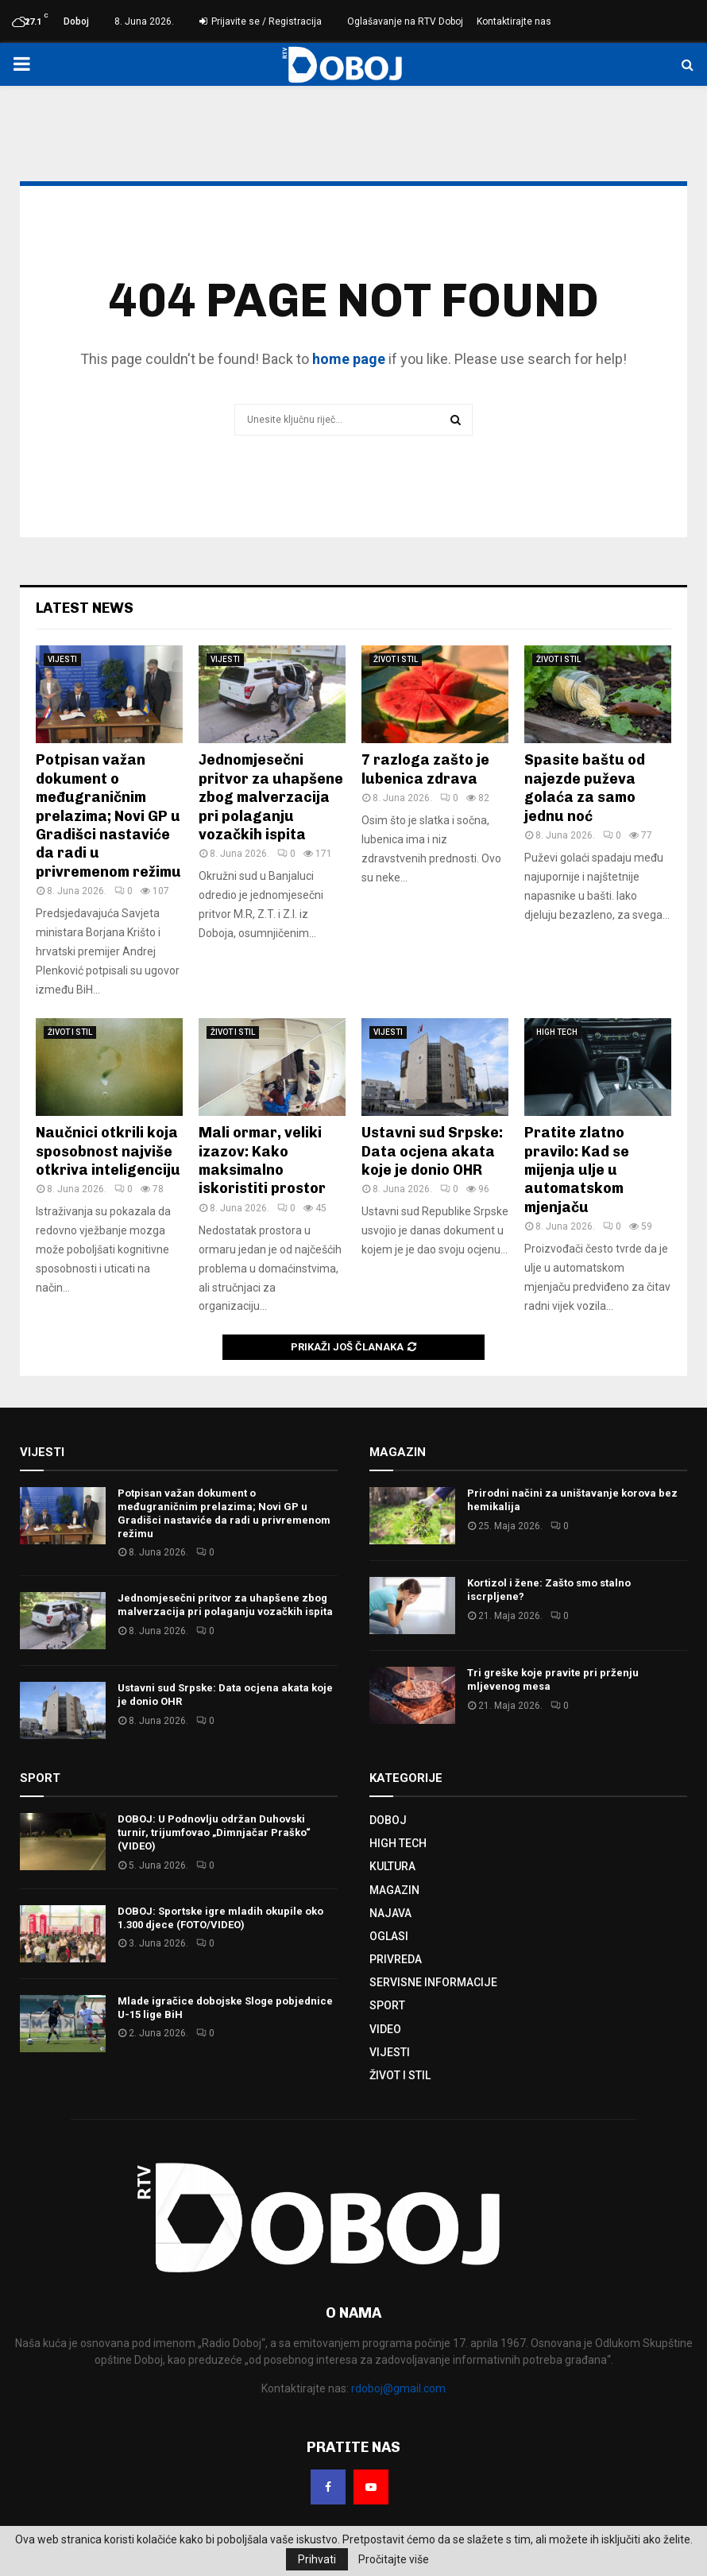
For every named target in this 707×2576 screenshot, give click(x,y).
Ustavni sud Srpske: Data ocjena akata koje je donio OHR (432, 1151)
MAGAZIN (394, 1890)
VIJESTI (62, 659)
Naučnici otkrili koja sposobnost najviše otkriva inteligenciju (108, 1151)
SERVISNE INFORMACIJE (433, 1982)
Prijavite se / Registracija (260, 21)
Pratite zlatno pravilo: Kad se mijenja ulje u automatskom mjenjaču (576, 1170)
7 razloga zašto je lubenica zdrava (425, 769)
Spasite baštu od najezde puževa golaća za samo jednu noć (584, 787)
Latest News (84, 608)
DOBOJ (388, 1820)
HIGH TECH (557, 1032)
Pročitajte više (393, 2559)
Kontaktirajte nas (514, 21)
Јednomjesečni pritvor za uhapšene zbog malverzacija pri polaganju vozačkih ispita (271, 797)
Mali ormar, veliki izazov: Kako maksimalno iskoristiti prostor (262, 1160)
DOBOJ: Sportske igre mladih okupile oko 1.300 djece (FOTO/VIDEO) (220, 1918)
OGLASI (388, 1936)
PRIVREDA (395, 1959)
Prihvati (317, 2559)
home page (348, 359)
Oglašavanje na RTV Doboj (405, 21)
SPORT (387, 2005)
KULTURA (392, 1866)
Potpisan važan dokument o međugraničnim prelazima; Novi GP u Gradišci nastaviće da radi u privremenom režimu (108, 815)
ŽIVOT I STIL (395, 659)
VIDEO (385, 2029)
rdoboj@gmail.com (398, 2388)
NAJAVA (390, 1913)
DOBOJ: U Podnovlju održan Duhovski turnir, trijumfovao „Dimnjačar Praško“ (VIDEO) (214, 1832)
